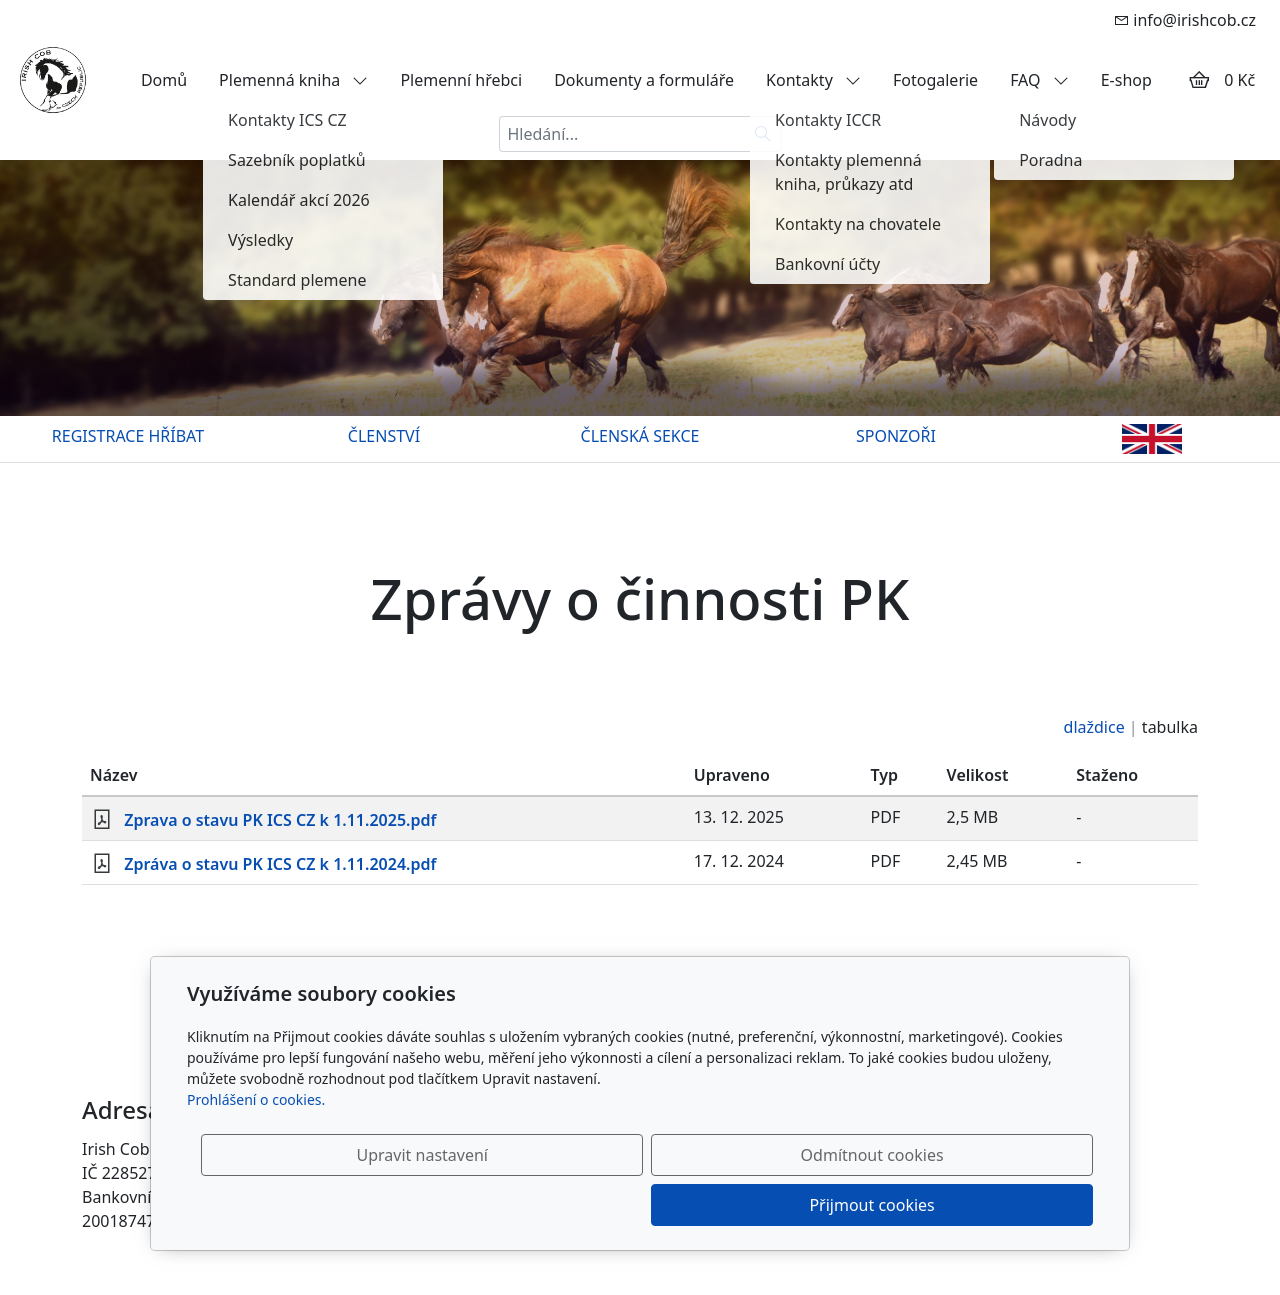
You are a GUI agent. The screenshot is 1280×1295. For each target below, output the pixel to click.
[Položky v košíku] (1199, 80)
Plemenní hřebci (461, 80)
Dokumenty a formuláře (644, 80)
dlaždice (1094, 727)
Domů (164, 80)
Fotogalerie (935, 80)
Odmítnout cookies (797, 1205)
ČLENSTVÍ (384, 436)
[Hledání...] (622, 134)
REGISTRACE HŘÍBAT (128, 436)
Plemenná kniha (293, 80)
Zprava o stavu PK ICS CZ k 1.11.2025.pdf (280, 820)
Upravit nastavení (596, 1205)
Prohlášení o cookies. (256, 1149)
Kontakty (813, 80)
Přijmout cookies (996, 1205)
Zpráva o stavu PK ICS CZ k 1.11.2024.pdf (280, 864)
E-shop (1126, 80)
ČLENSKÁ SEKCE (640, 436)
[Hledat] (763, 134)
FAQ (1039, 80)
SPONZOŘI (896, 436)
